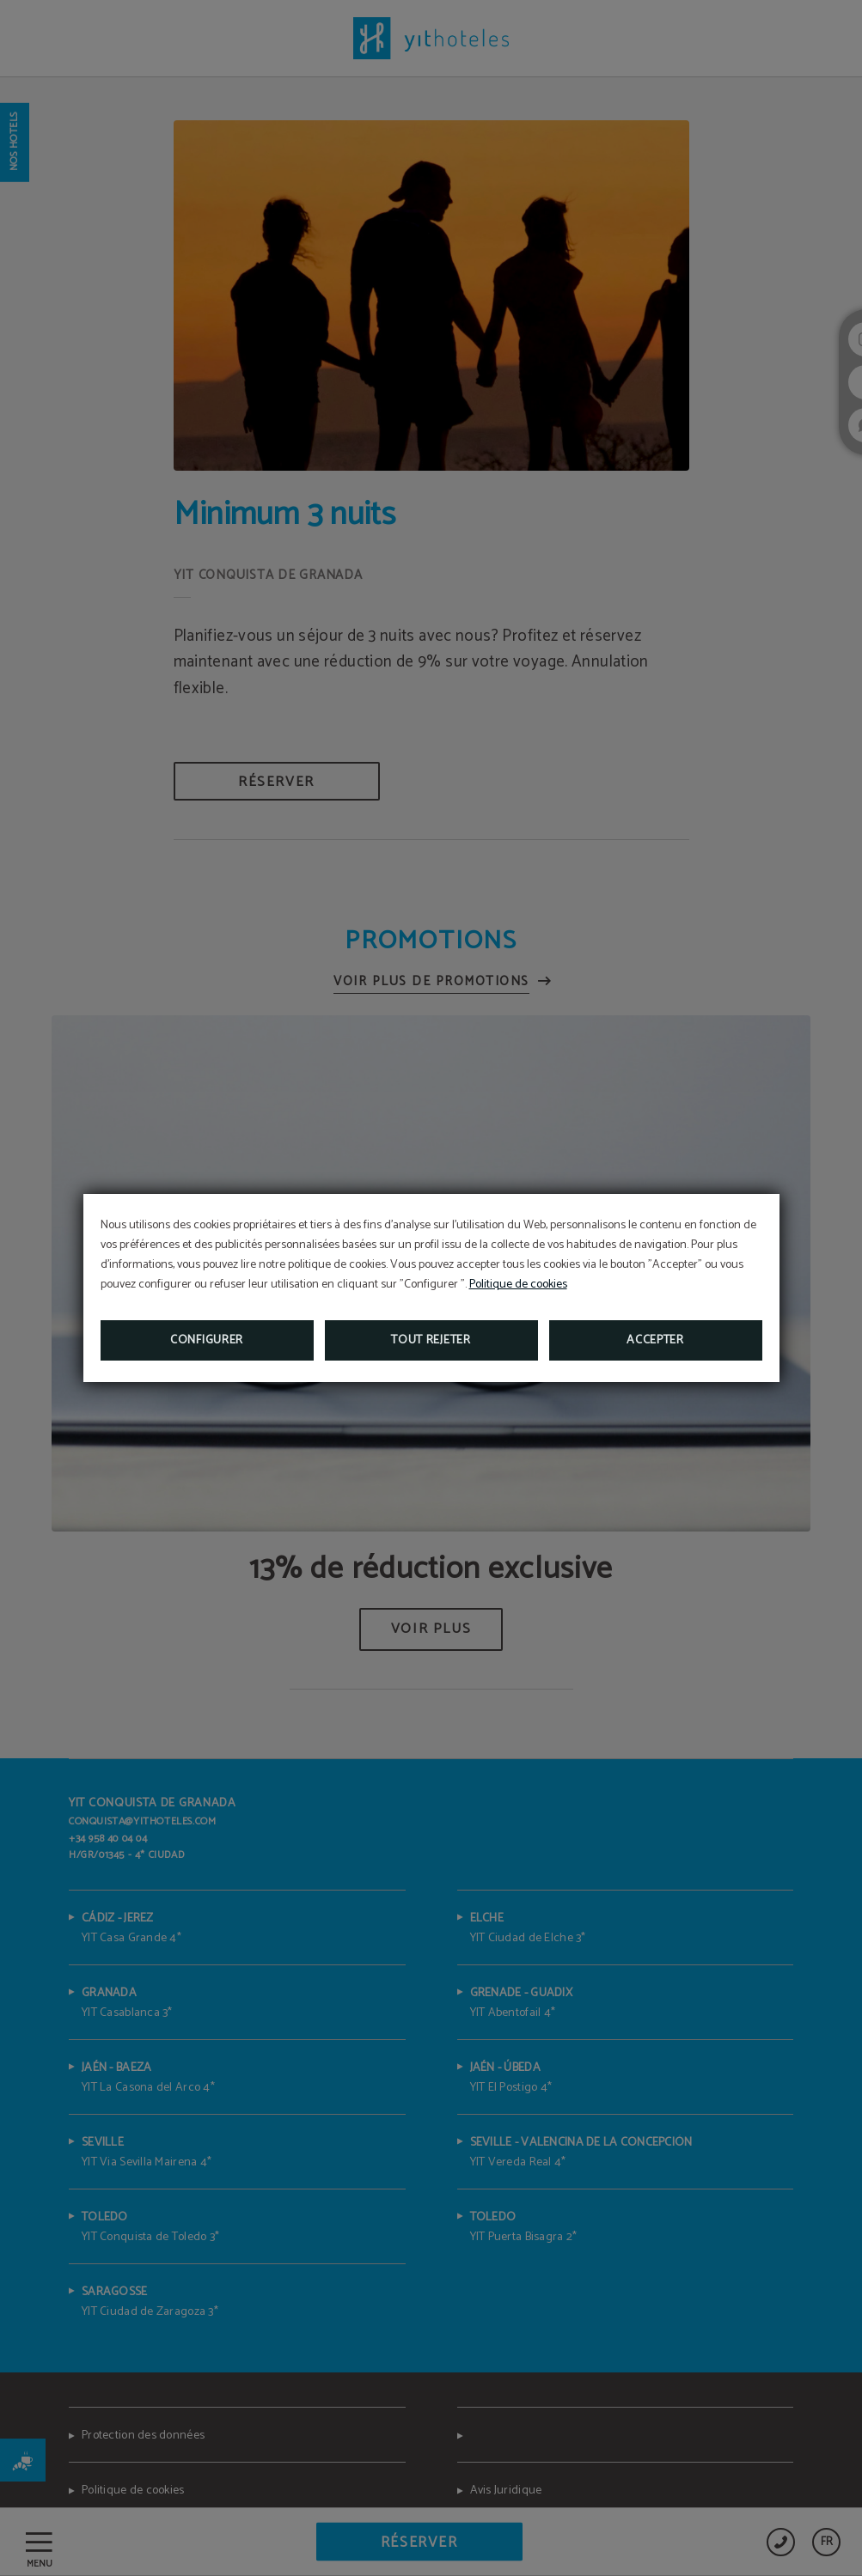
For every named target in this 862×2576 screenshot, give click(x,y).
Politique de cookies (518, 1284)
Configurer (206, 1340)
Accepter (655, 1340)
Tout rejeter (430, 1340)
